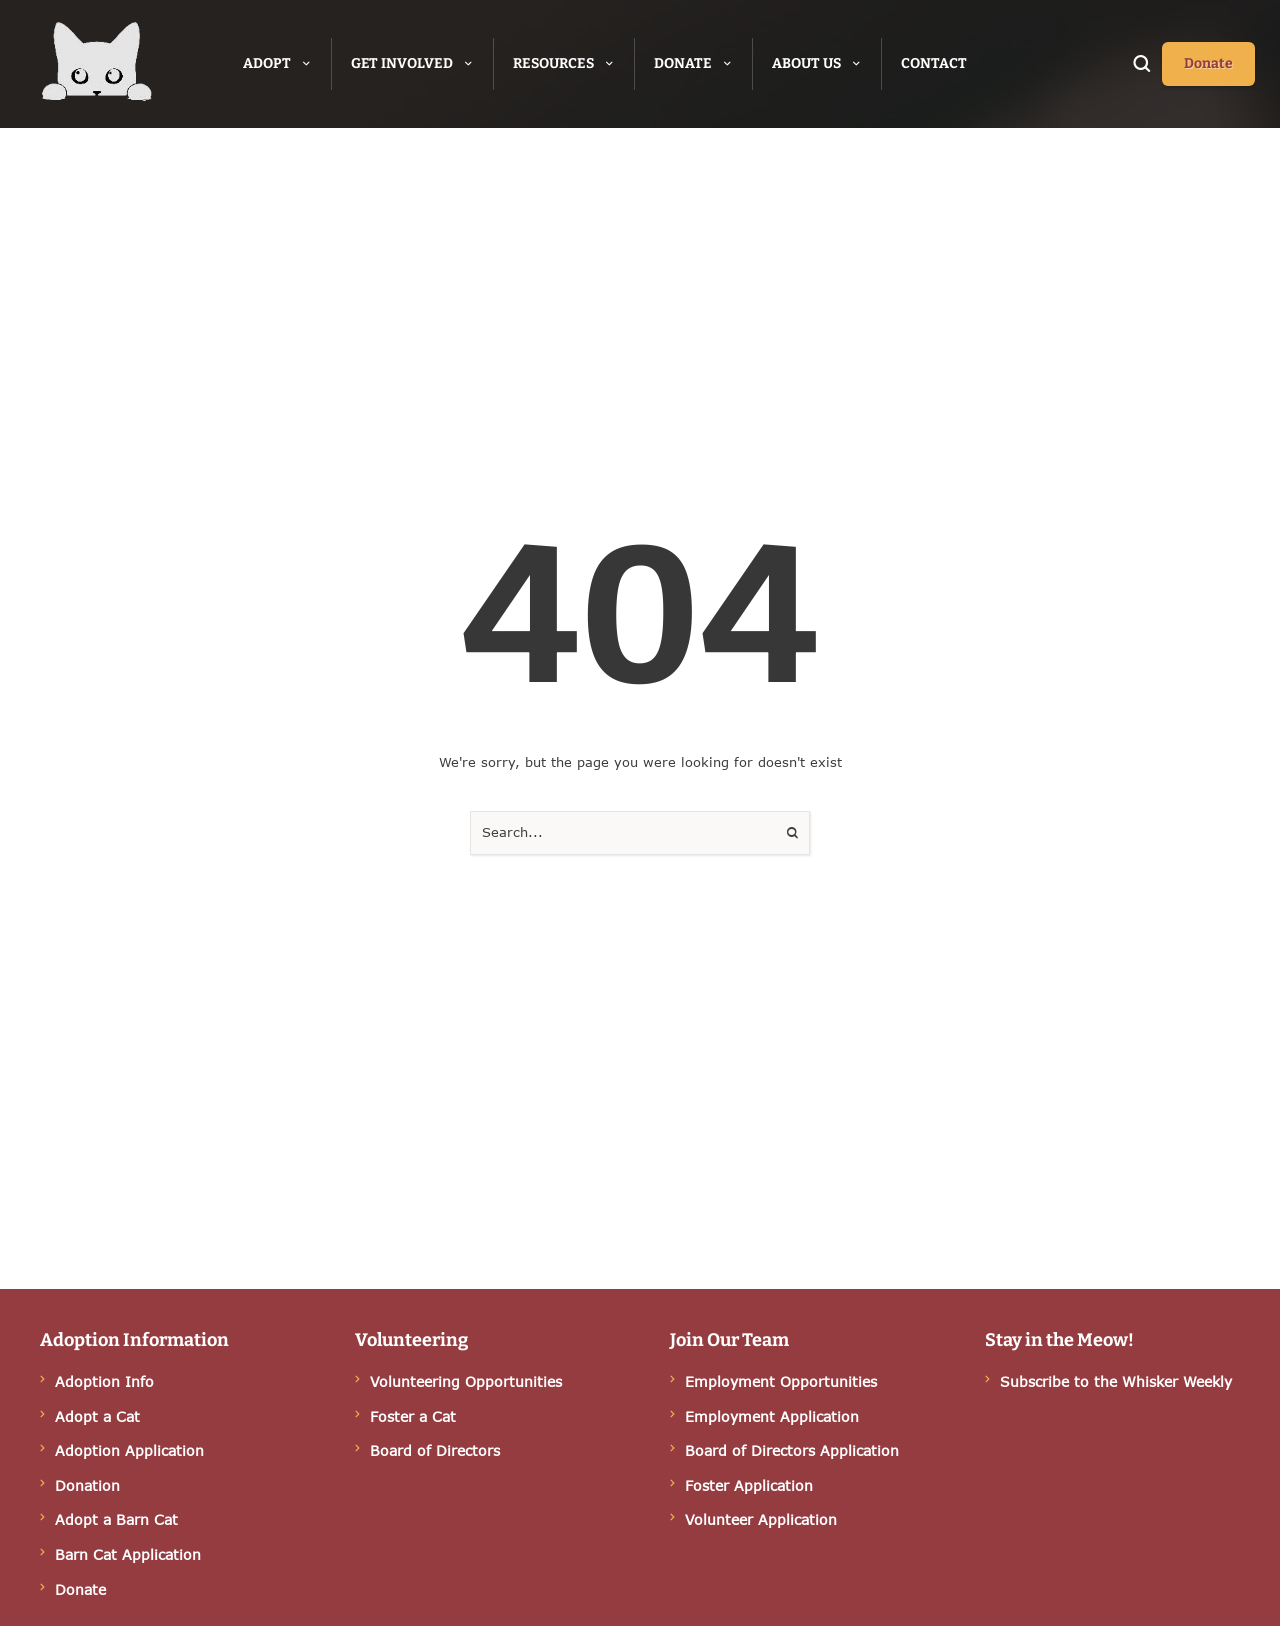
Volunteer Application (761, 1519)
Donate (80, 1589)
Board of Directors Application (792, 1450)
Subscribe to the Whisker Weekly (1116, 1381)
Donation (87, 1485)
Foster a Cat (413, 1416)
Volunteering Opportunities (466, 1381)
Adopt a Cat (97, 1416)
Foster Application (749, 1485)
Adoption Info (104, 1381)
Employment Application (772, 1416)
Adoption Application (129, 1450)
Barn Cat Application (128, 1554)
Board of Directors (435, 1450)
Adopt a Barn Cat (116, 1519)
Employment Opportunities (781, 1381)
